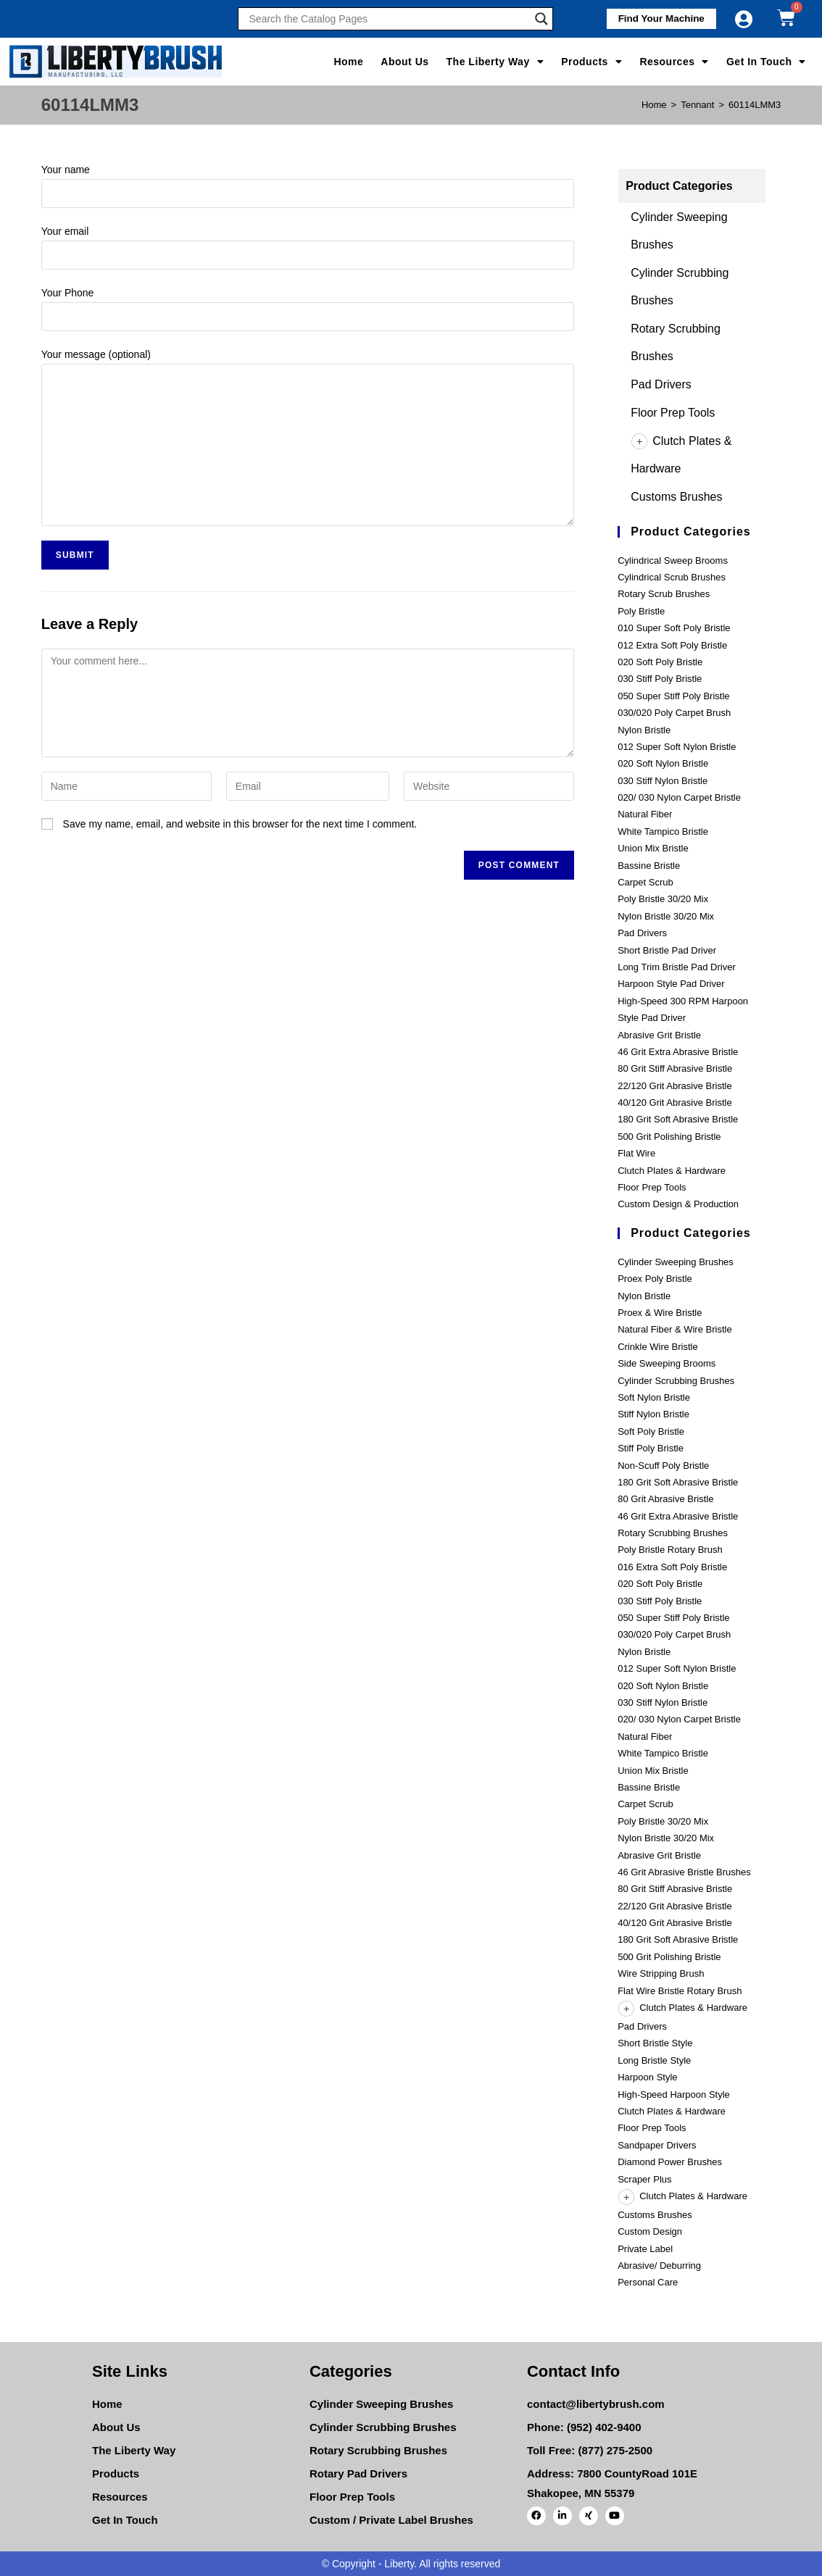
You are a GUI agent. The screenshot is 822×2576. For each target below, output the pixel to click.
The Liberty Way (495, 61)
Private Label (645, 2248)
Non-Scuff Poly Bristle (663, 1465)
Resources (674, 61)
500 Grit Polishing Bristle (669, 1136)
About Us (404, 61)
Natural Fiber (645, 814)
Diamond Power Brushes (670, 2161)
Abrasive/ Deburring (659, 2265)
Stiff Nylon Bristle (653, 1414)
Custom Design (650, 2231)
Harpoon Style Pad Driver (671, 983)
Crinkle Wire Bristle (658, 1346)
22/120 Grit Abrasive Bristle (675, 1085)
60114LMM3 (754, 104)
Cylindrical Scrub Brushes (672, 577)
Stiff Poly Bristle (651, 1448)
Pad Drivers (661, 384)
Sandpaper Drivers (657, 2145)
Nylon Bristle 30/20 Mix (666, 916)
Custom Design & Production (678, 1204)
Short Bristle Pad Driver (667, 950)
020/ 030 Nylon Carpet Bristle (679, 797)
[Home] (654, 104)
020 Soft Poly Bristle (660, 661)
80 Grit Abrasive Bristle (665, 1498)
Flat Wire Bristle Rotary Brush (680, 1990)
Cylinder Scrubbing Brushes (676, 1380)
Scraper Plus (644, 2179)
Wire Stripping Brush (661, 1973)
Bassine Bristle (649, 865)
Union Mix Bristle (653, 848)
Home (348, 61)
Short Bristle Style (655, 2043)
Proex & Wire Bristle (660, 1312)
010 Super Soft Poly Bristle (674, 627)
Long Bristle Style (654, 2060)
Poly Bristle (641, 611)
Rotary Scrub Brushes (664, 593)
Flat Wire (636, 1153)
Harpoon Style (647, 2077)
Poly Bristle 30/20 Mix (663, 898)
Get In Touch (766, 61)
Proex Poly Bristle (655, 1278)
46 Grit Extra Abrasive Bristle (678, 1051)
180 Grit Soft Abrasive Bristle (678, 1119)
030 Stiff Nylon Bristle (662, 780)
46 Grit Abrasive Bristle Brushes (684, 1872)
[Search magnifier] (541, 19)
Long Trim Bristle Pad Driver (677, 967)
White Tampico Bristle (663, 831)
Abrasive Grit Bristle (659, 1035)
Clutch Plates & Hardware (672, 1170)
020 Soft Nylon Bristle (663, 763)
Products (591, 61)
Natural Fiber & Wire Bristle (674, 1329)
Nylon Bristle (644, 730)
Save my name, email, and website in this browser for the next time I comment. (240, 824)
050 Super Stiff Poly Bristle (673, 696)
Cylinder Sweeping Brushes (676, 1261)
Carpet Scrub (645, 882)
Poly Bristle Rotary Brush (670, 1549)
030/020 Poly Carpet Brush (674, 712)
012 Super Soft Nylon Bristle (677, 746)
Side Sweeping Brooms (666, 1363)
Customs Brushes (676, 497)
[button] (656, 19)
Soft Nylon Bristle (654, 1397)
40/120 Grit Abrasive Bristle (675, 1102)
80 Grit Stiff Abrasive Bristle (675, 1068)
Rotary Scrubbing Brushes (673, 1532)
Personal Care (648, 2282)
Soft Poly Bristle (651, 1431)
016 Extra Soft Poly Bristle (672, 1567)
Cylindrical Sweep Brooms (673, 560)
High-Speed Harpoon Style (674, 2094)
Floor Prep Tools (673, 413)
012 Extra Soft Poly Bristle (672, 645)
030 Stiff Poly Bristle (660, 678)
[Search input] (388, 19)
